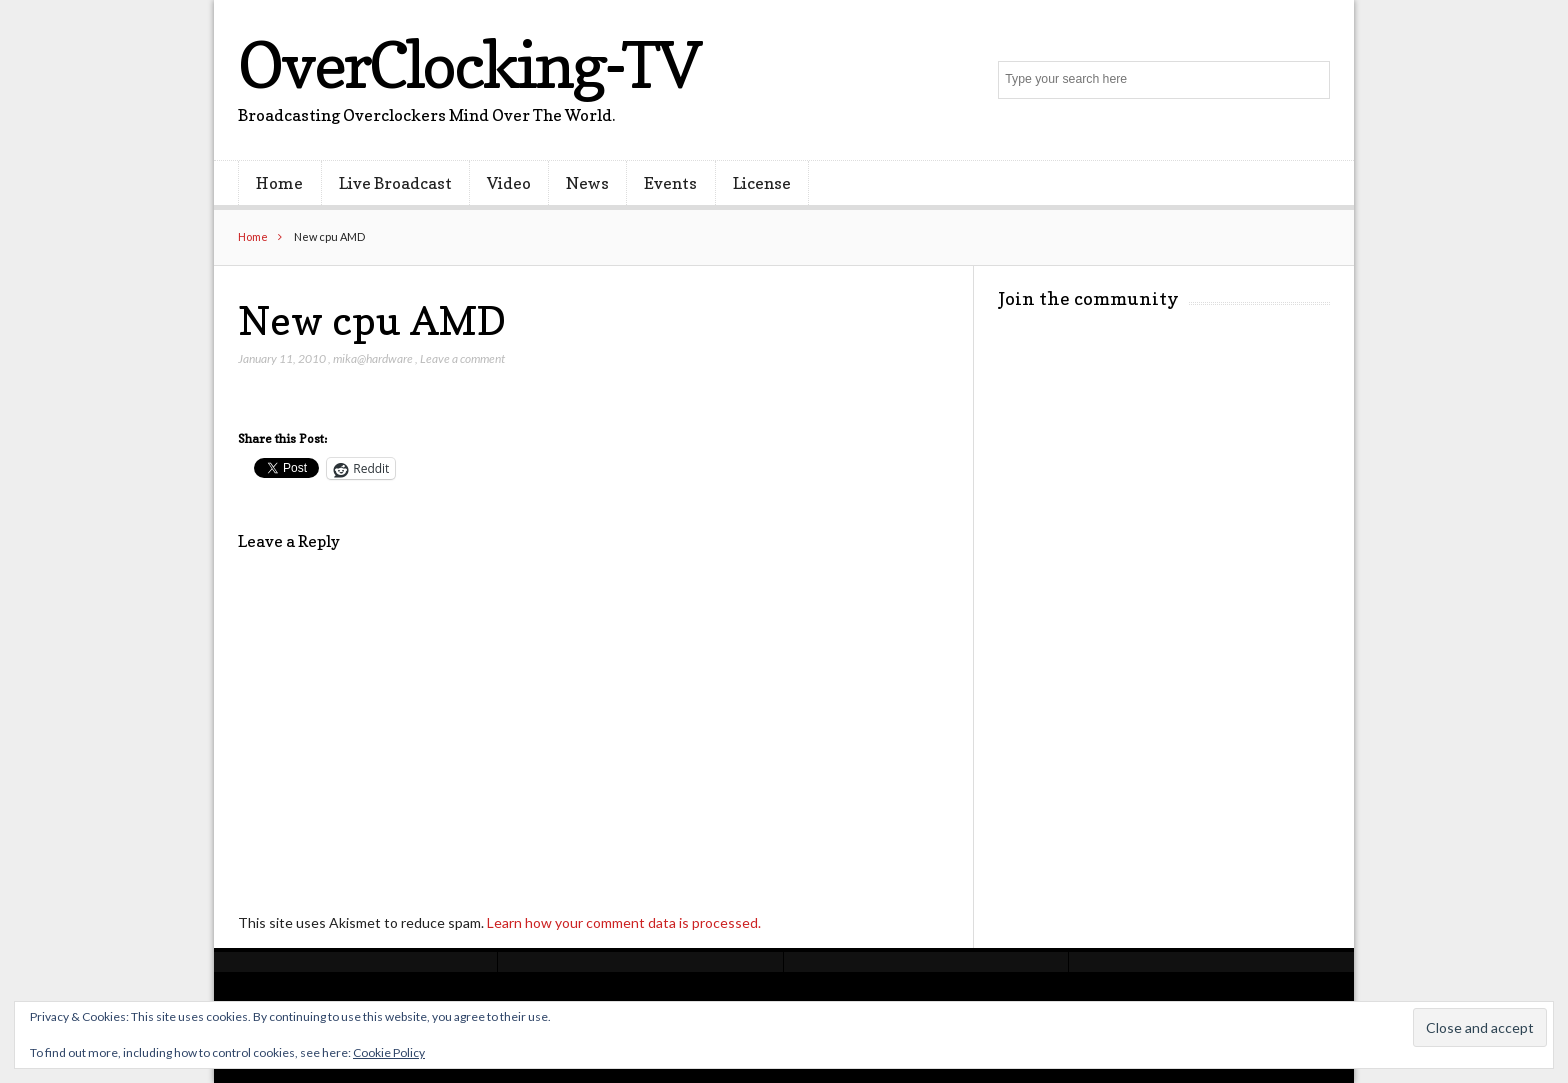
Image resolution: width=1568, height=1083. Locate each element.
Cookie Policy (389, 1052)
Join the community (1088, 298)
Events (670, 183)
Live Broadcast (395, 183)
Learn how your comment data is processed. (624, 922)
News (587, 183)
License (762, 183)
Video (509, 183)
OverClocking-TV (469, 64)
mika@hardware (373, 358)
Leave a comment (462, 358)
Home (279, 183)
